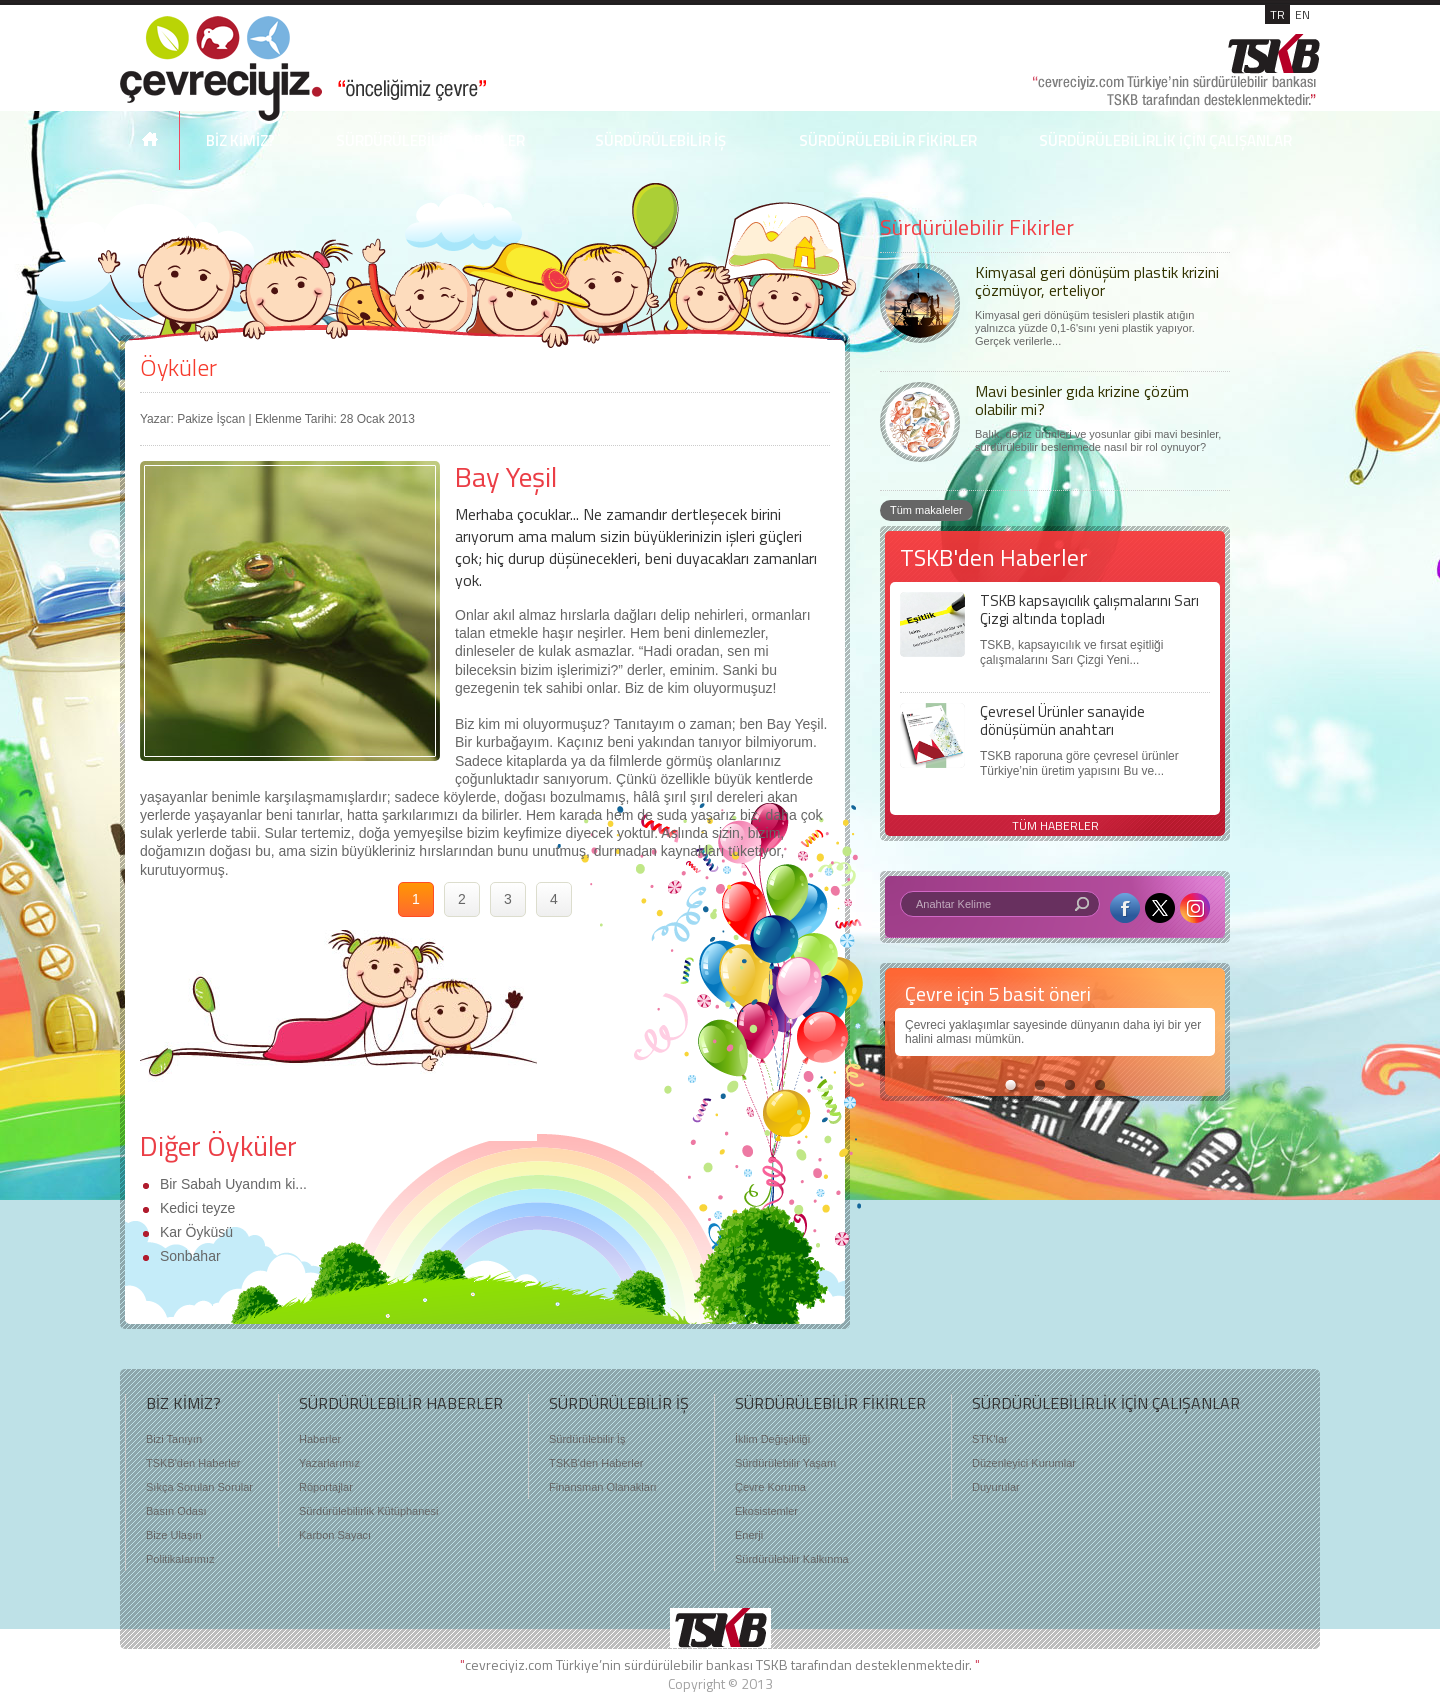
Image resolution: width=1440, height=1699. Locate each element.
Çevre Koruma (770, 1487)
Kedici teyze (195, 1208)
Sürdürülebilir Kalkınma (792, 1559)
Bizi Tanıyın (174, 1439)
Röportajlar (326, 1487)
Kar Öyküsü (194, 1232)
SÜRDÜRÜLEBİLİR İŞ (660, 140)
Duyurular (996, 1487)
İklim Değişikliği (772, 1439)
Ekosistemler (766, 1511)
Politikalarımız (180, 1559)
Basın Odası (176, 1511)
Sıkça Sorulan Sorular (199, 1487)
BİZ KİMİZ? (240, 140)
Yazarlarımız (329, 1463)
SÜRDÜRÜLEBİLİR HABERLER (430, 140)
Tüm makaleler (926, 510)
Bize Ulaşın (174, 1535)
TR (1277, 14)
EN (1302, 14)
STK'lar (990, 1439)
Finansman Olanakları (603, 1487)
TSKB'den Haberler (193, 1463)
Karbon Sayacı (335, 1535)
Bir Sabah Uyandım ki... (231, 1184)
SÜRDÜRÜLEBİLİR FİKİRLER (888, 140)
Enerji (749, 1535)
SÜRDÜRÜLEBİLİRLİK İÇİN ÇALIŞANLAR (1165, 140)
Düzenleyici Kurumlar (1024, 1463)
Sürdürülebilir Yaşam (785, 1463)
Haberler (320, 1439)
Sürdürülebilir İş (587, 1439)
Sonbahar (188, 1256)
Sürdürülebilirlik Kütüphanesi (368, 1511)
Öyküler (178, 367)
